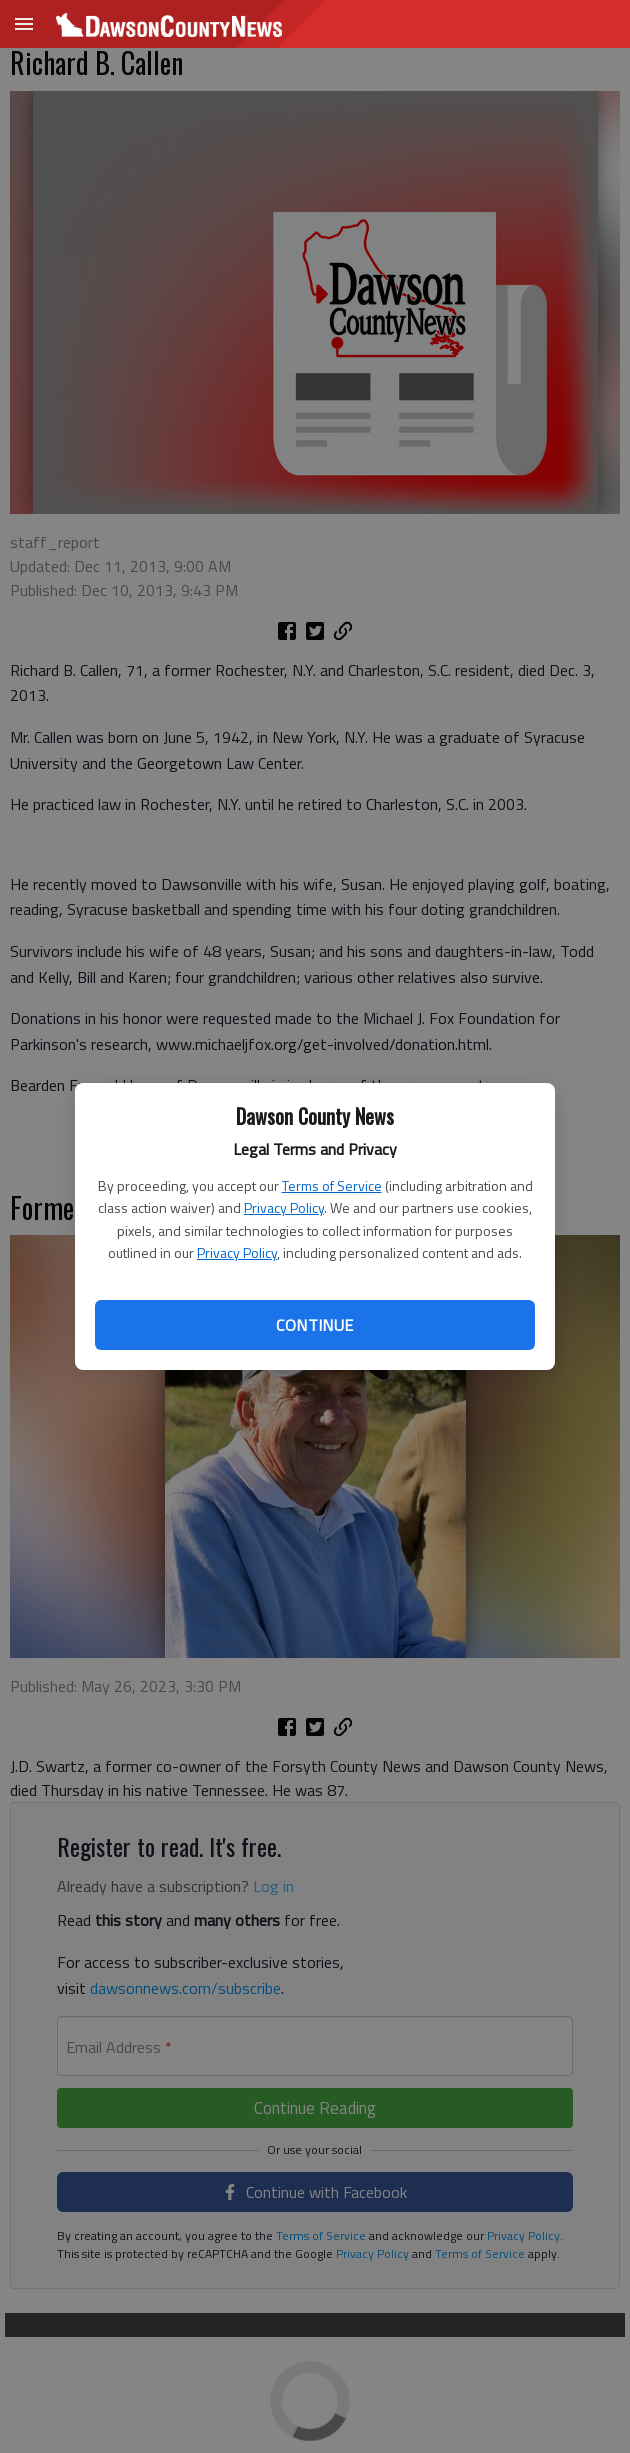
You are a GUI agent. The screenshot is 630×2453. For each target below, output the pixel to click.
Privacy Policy (284, 1207)
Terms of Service (332, 1185)
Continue (314, 1325)
